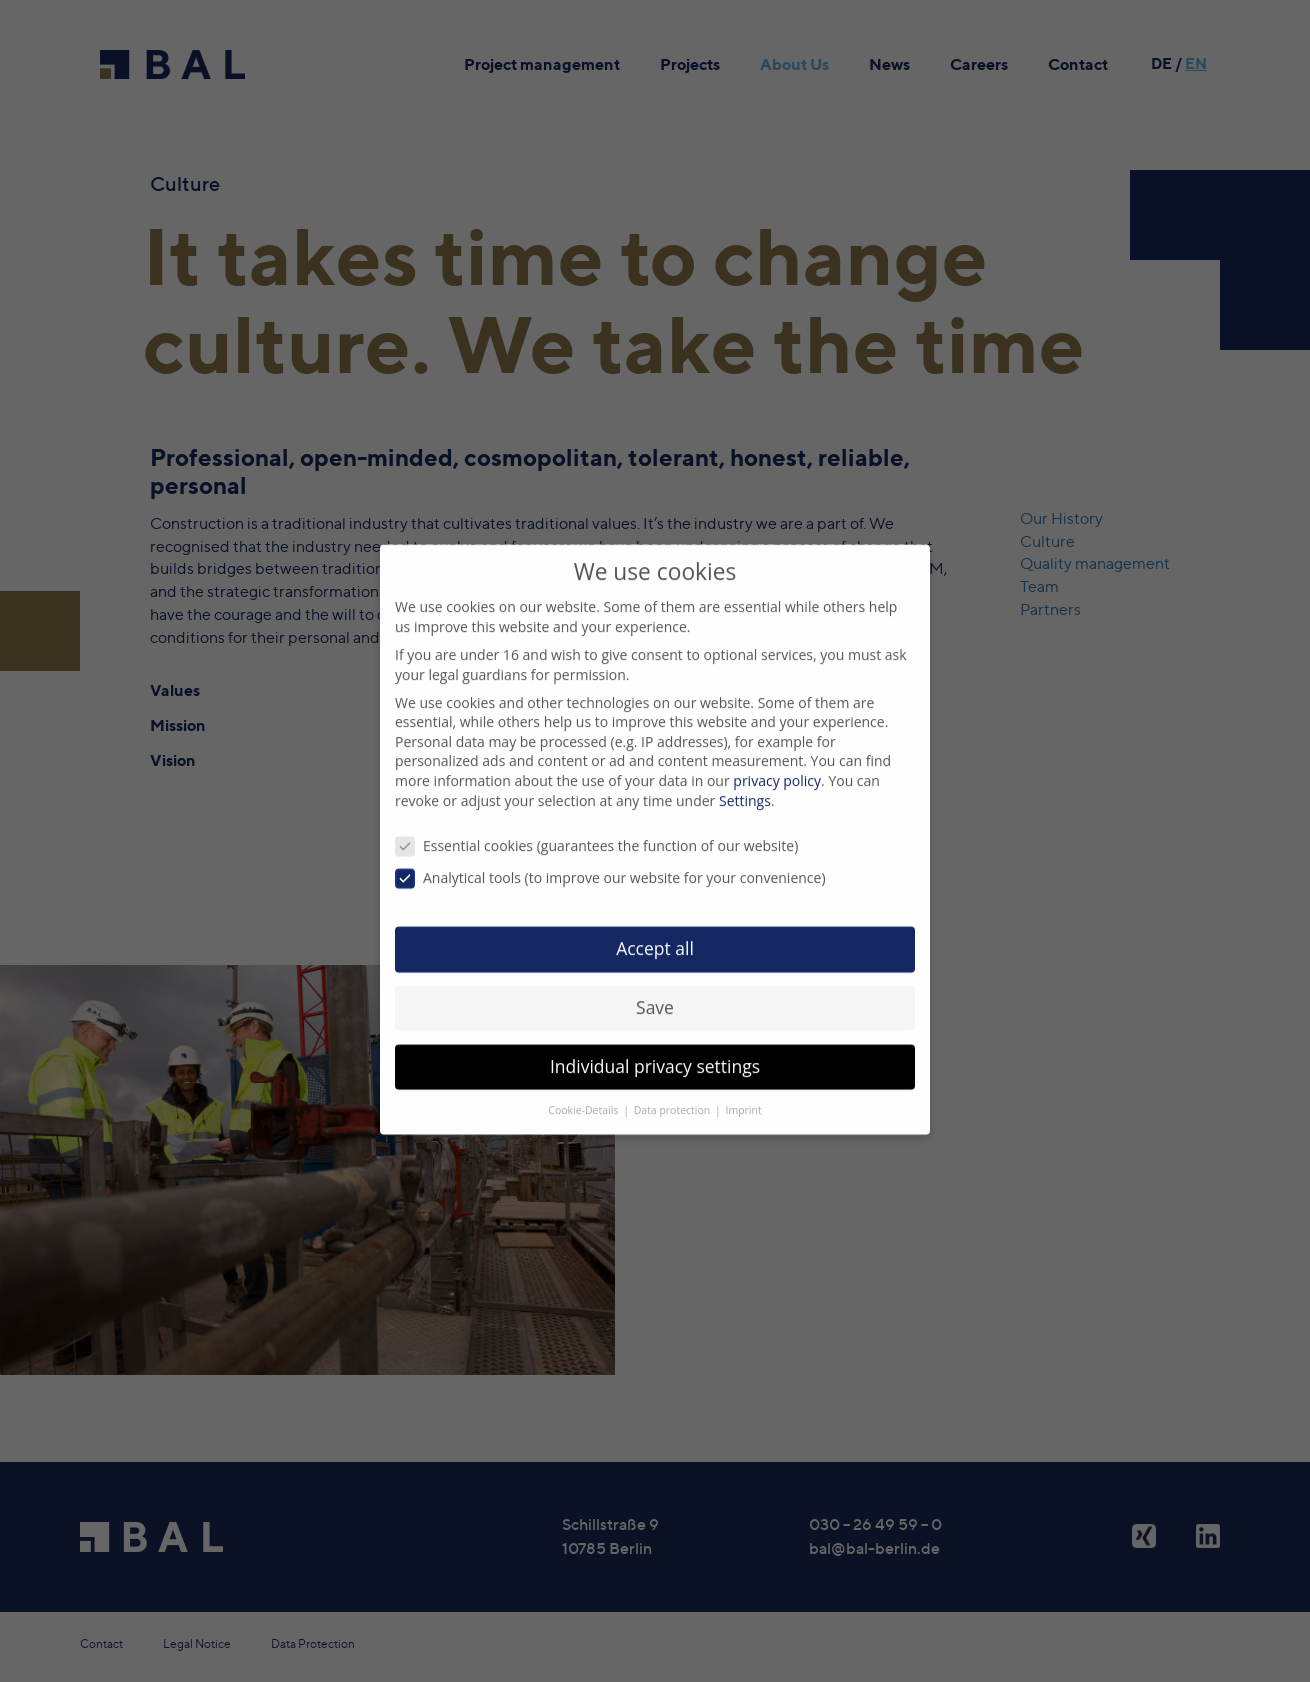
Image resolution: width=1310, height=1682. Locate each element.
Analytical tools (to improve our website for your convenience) (610, 859)
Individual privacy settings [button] (655, 1048)
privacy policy (777, 762)
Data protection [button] (673, 1091)
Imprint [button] (744, 1091)
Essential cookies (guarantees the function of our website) (596, 827)
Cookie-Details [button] (584, 1091)
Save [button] (655, 989)
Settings (745, 781)
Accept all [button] (655, 930)
